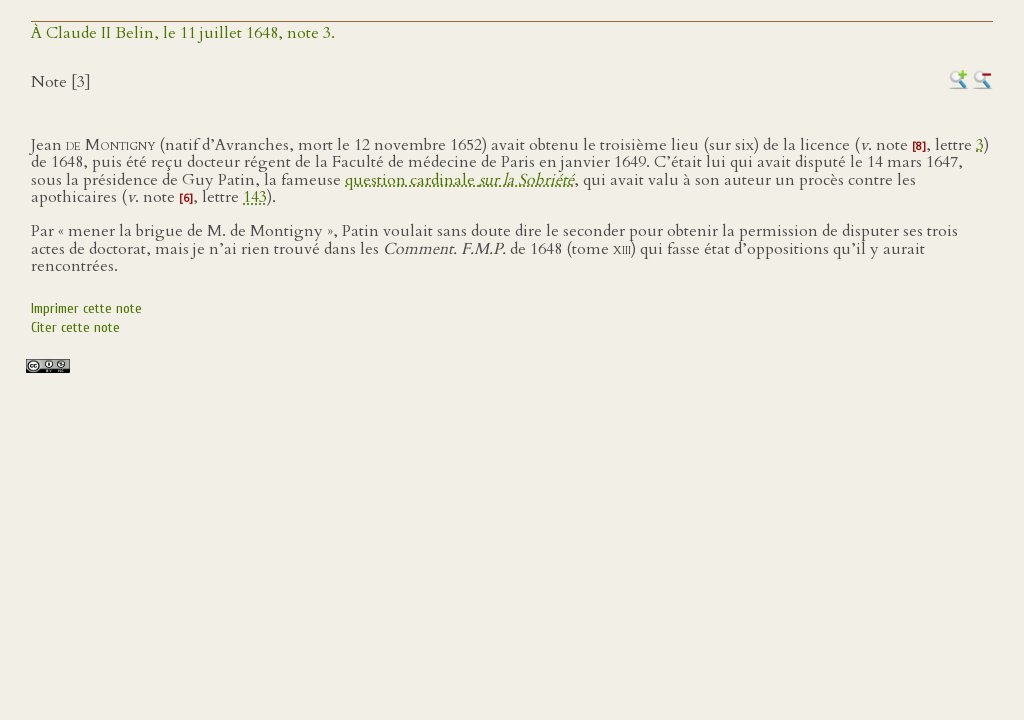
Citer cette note (75, 327)
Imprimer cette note (86, 308)
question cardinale (459, 180)
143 (255, 197)
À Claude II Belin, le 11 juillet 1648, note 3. (183, 33)
